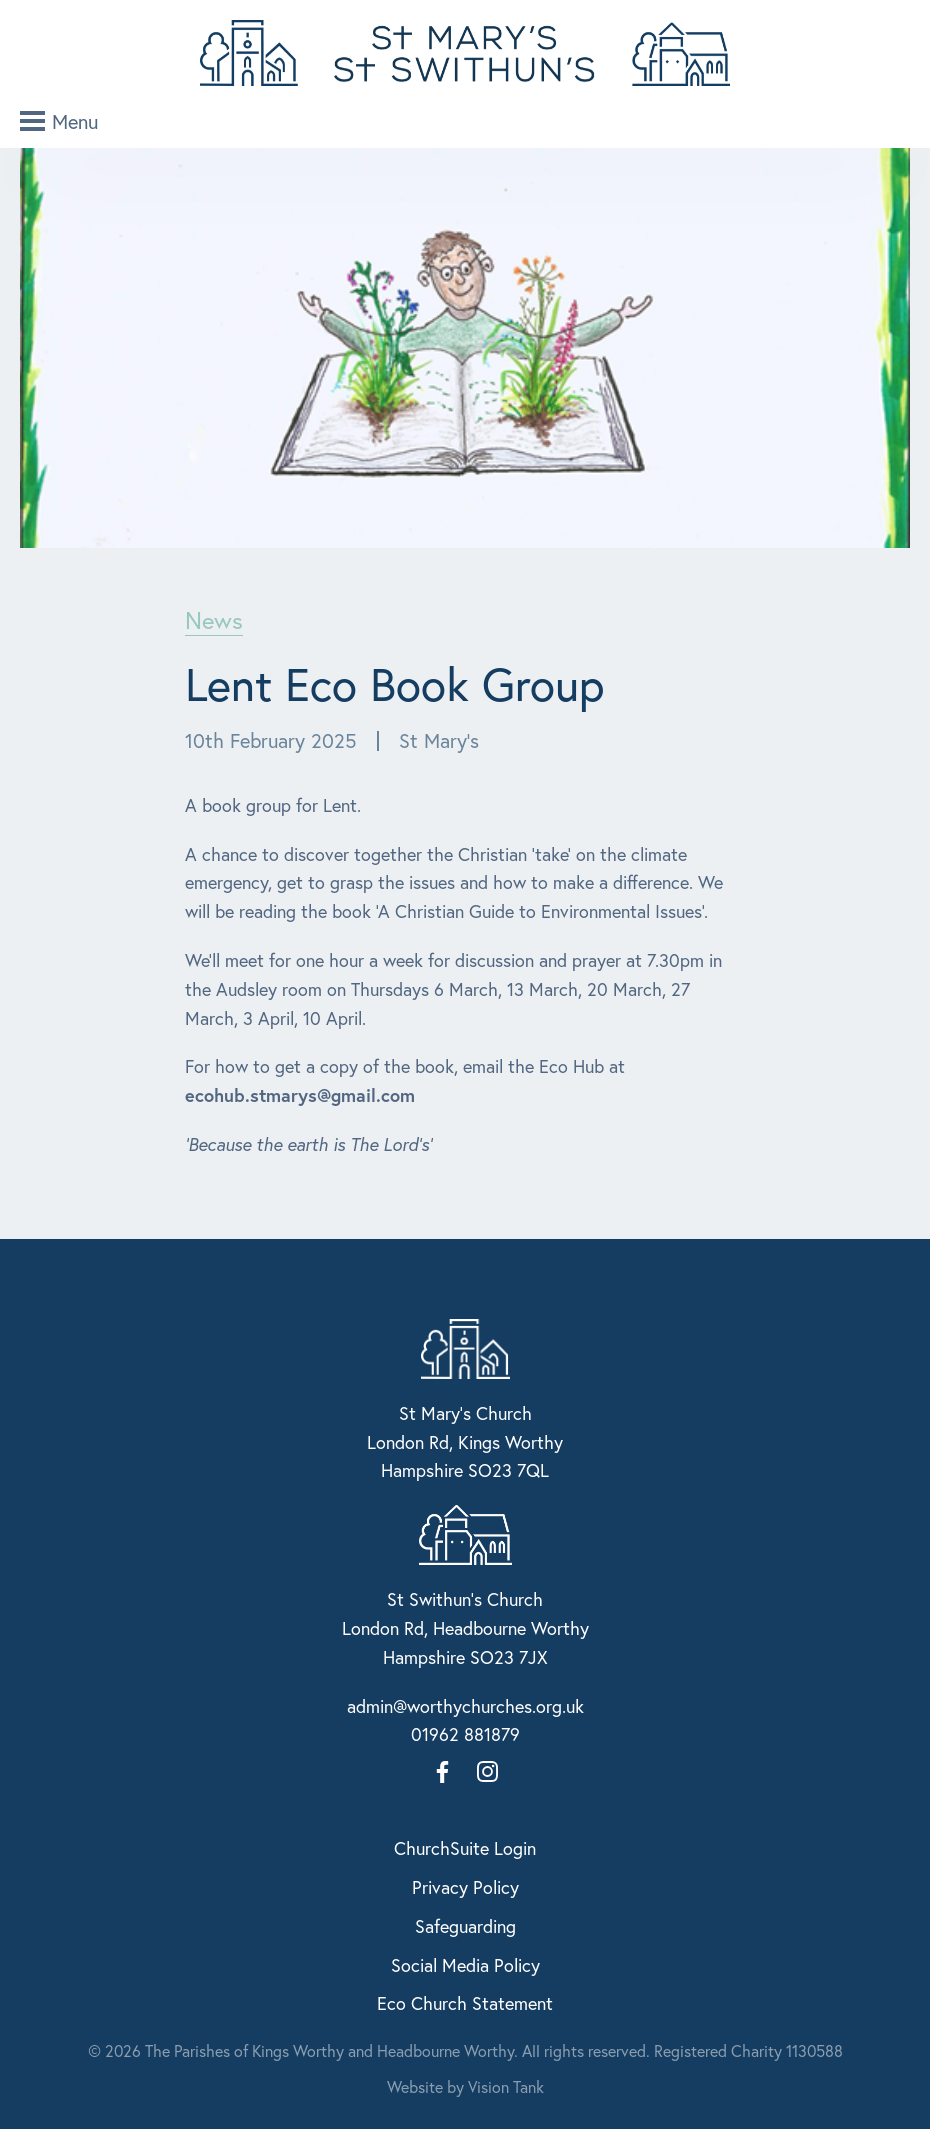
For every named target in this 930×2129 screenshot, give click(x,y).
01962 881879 (465, 1734)
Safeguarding (465, 1926)
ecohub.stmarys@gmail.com (300, 1095)
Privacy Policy (465, 1887)
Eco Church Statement (465, 2003)
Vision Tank (506, 2086)
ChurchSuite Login (465, 1848)
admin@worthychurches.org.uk (465, 1706)
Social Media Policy (465, 1965)
